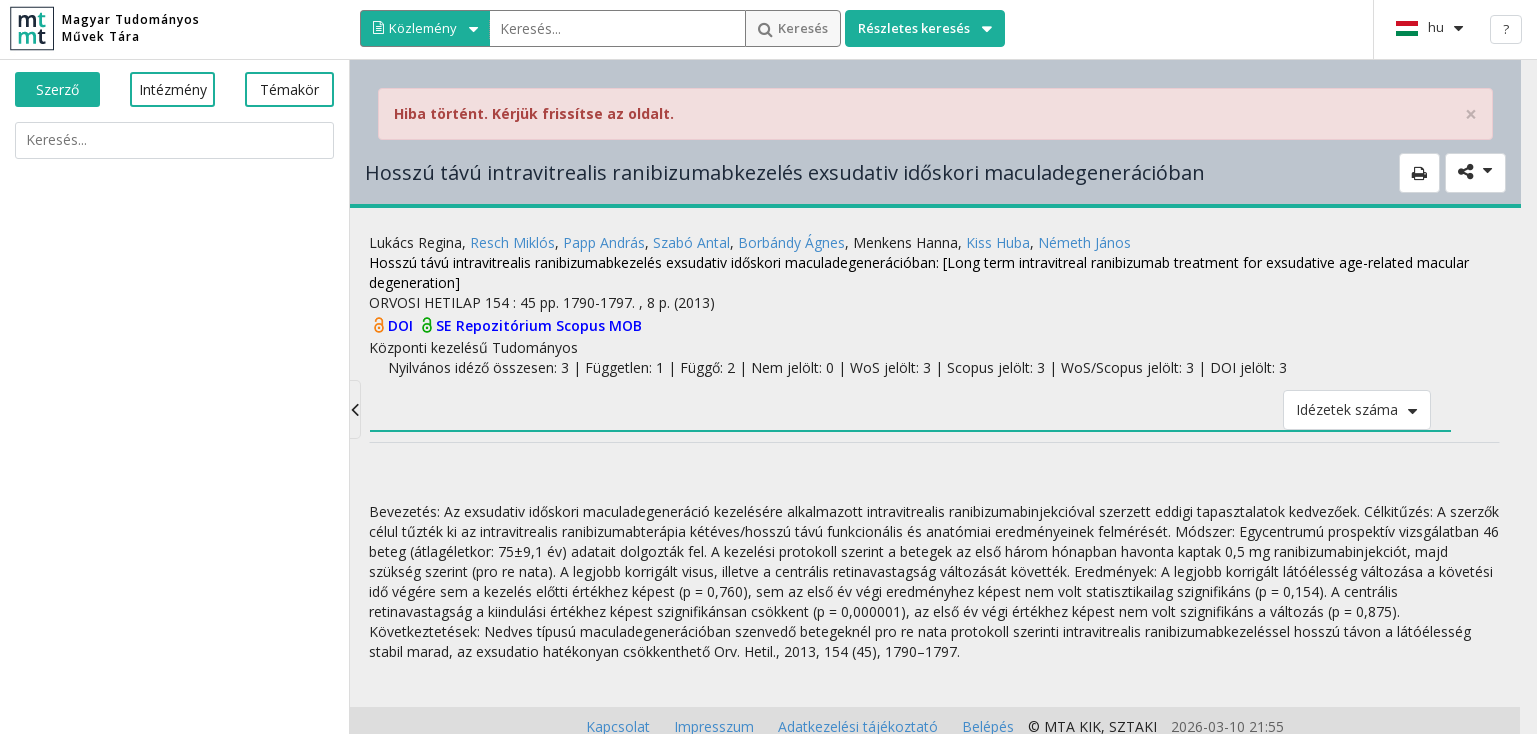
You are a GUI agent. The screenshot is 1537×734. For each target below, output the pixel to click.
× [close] (1471, 114)
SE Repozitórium (496, 325)
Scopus (582, 325)
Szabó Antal (691, 242)
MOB (625, 325)
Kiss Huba (998, 242)
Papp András (604, 242)
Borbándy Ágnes (791, 242)
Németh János (1084, 242)
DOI (402, 325)
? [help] (1506, 29)
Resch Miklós (512, 242)
